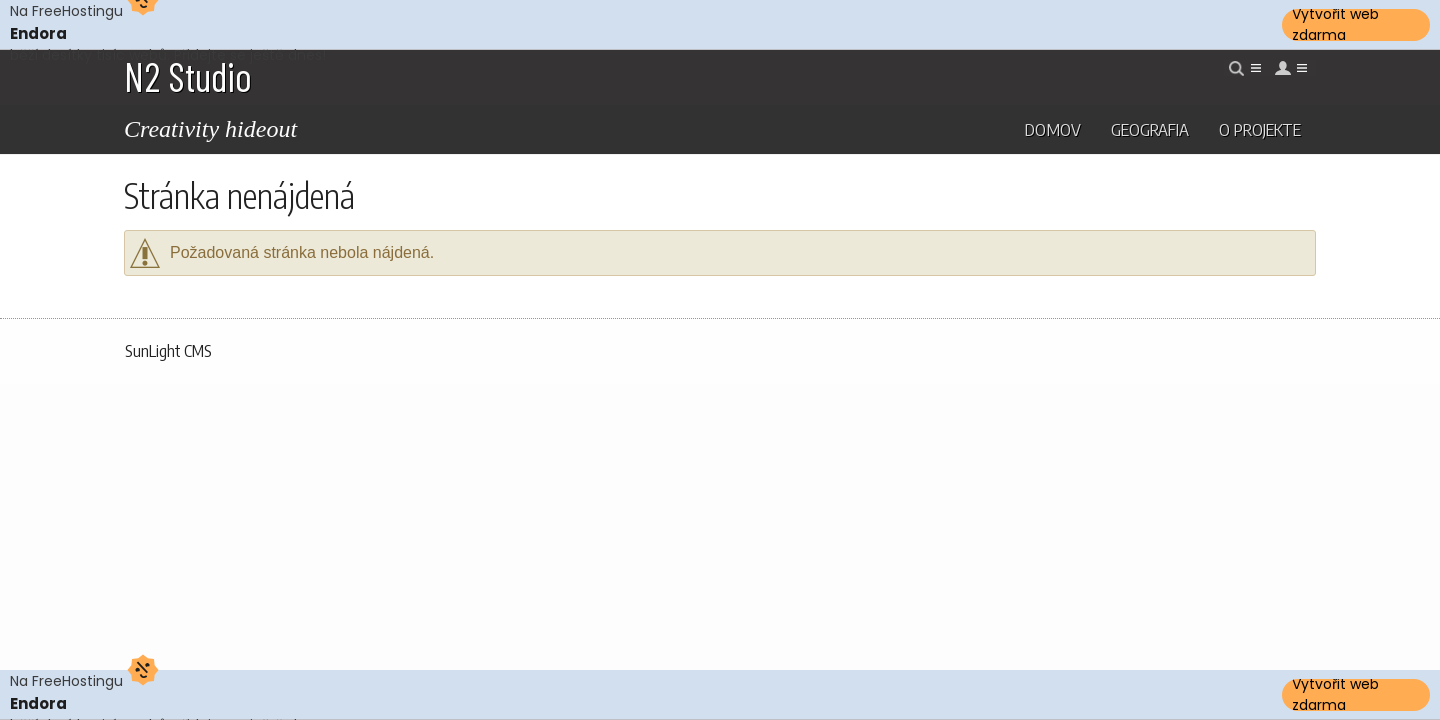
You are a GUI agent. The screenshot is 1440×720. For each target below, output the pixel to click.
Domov (1053, 129)
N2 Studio (188, 76)
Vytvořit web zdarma (1335, 25)
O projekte (1260, 129)
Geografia (1150, 129)
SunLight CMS (168, 351)
